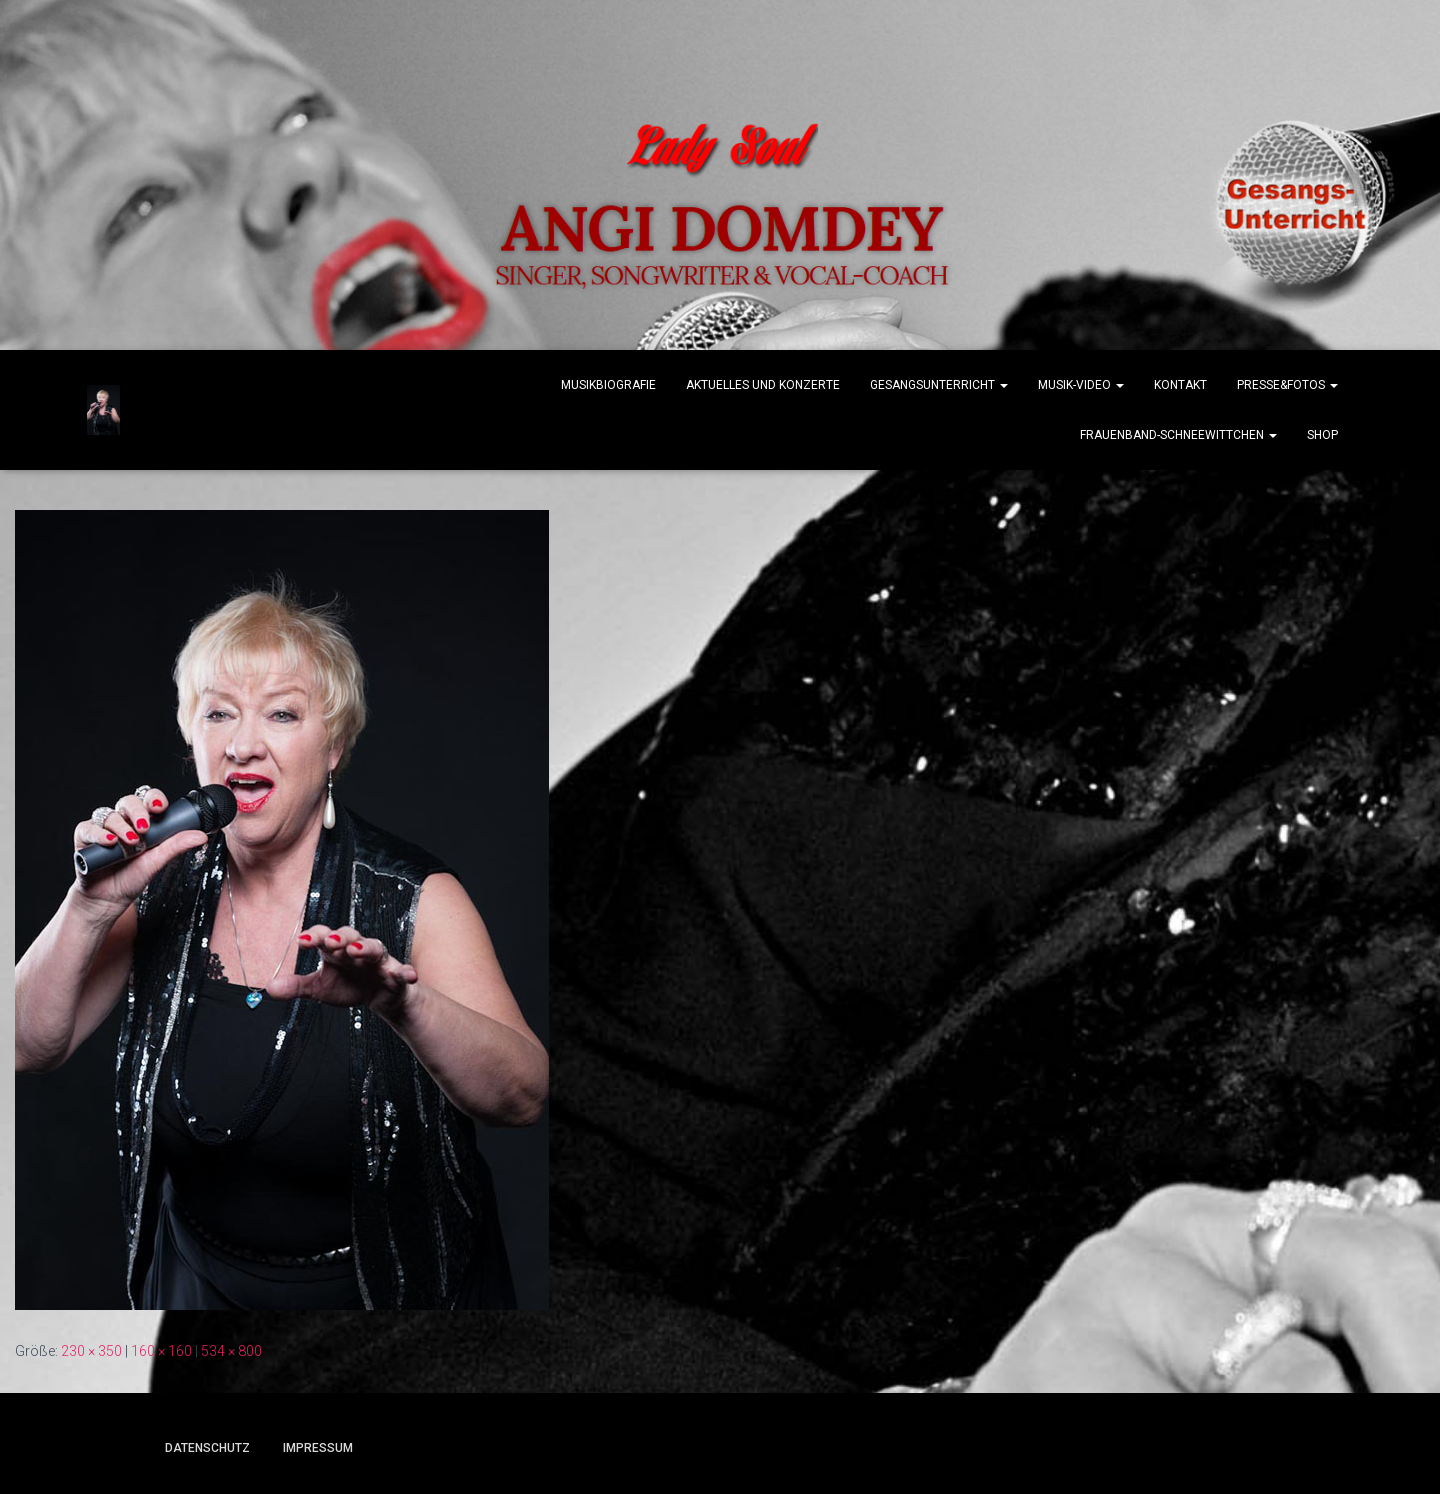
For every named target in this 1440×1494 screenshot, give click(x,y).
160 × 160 (161, 1351)
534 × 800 (231, 1351)
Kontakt (1180, 385)
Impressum (318, 1448)
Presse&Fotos (1287, 385)
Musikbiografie (608, 385)
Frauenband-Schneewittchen (1178, 435)
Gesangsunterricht (939, 385)
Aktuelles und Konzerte (763, 385)
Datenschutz (207, 1448)
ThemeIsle (1257, 1450)
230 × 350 (91, 1351)
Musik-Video (1081, 385)
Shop (1322, 435)
